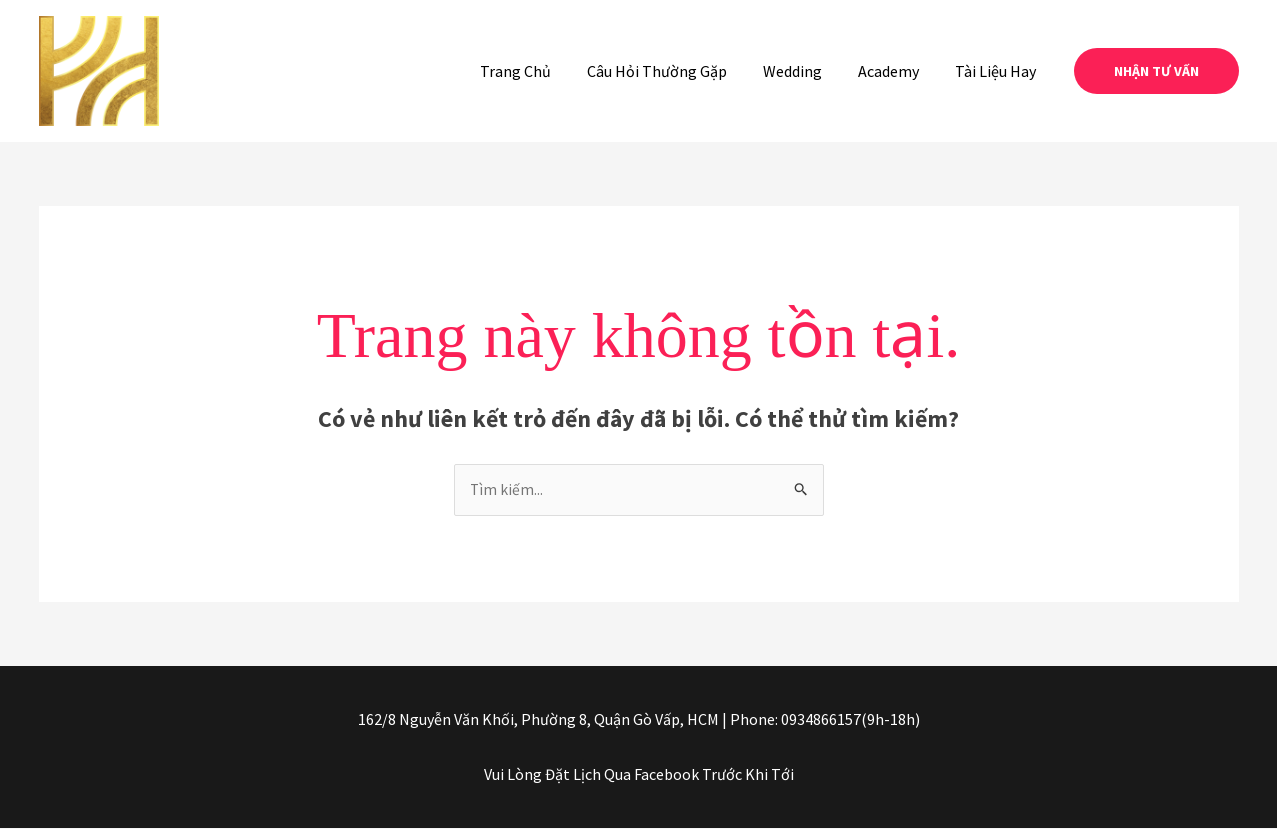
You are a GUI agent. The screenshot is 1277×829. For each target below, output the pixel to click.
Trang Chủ (533, 71)
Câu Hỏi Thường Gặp (671, 71)
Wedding (802, 71)
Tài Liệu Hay (997, 71)
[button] (1156, 71)
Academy (894, 71)
